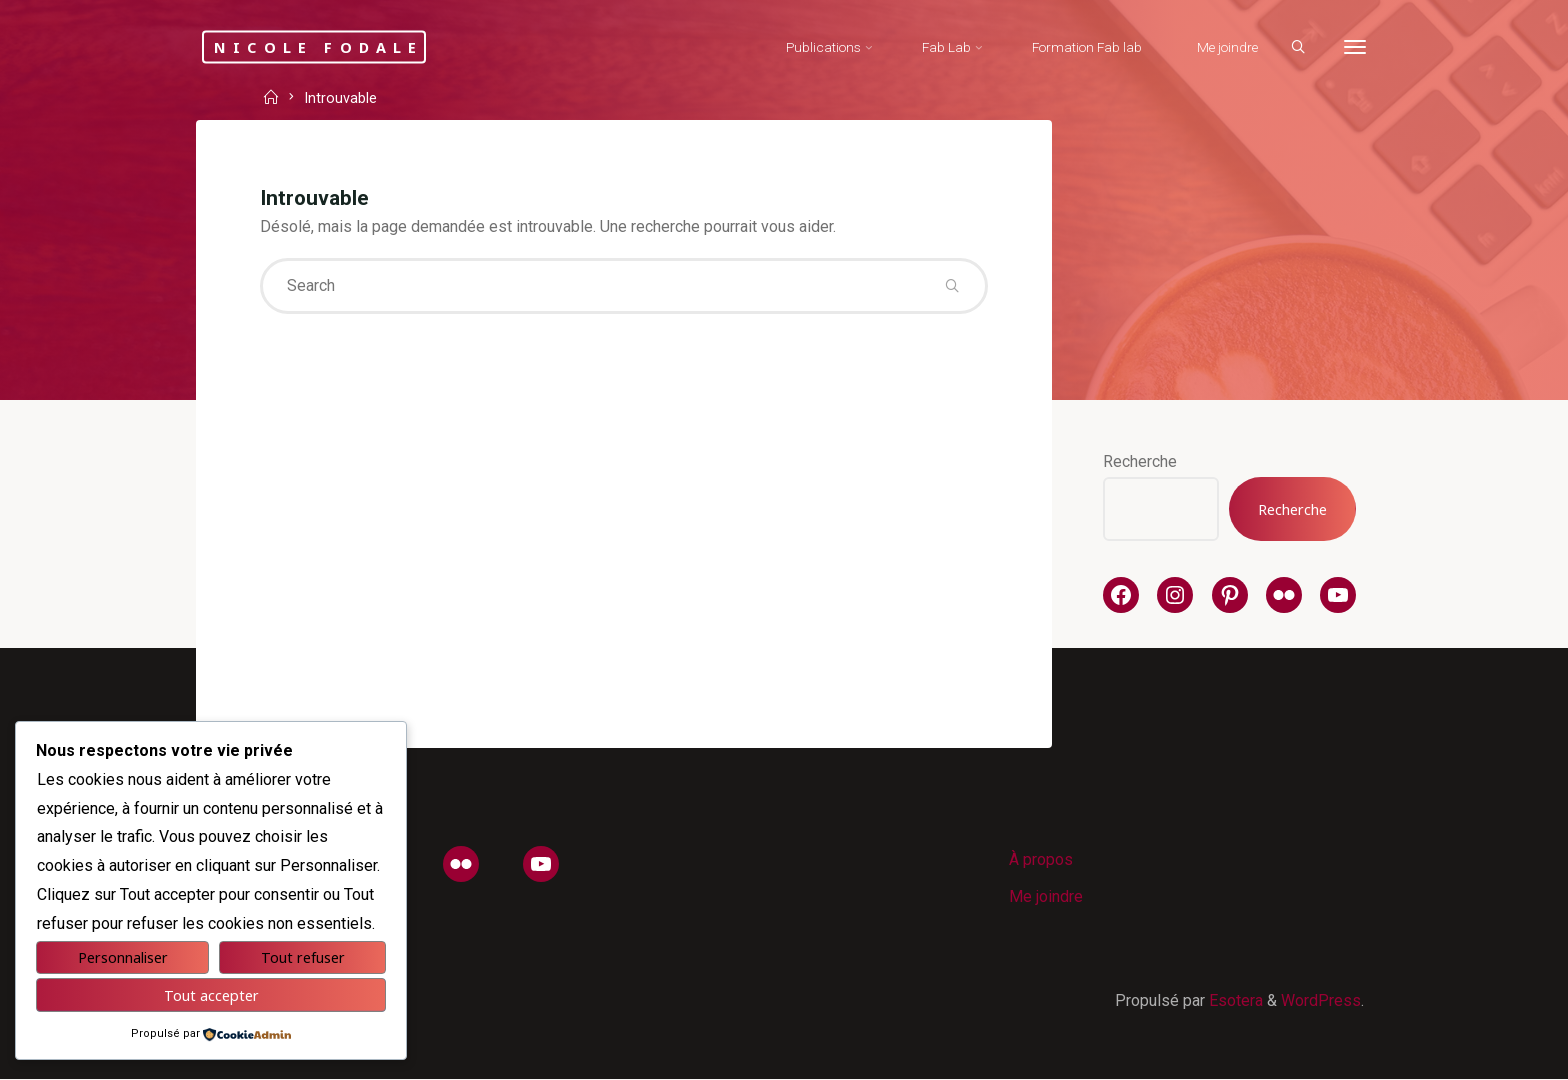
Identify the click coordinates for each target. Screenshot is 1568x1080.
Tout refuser (303, 957)
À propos (1041, 859)
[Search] (1296, 48)
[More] (1353, 47)
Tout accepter (211, 995)
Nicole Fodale (321, 46)
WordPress (1321, 1000)
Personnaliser (123, 957)
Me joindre (1046, 896)
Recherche (1140, 461)
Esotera (1234, 1000)
